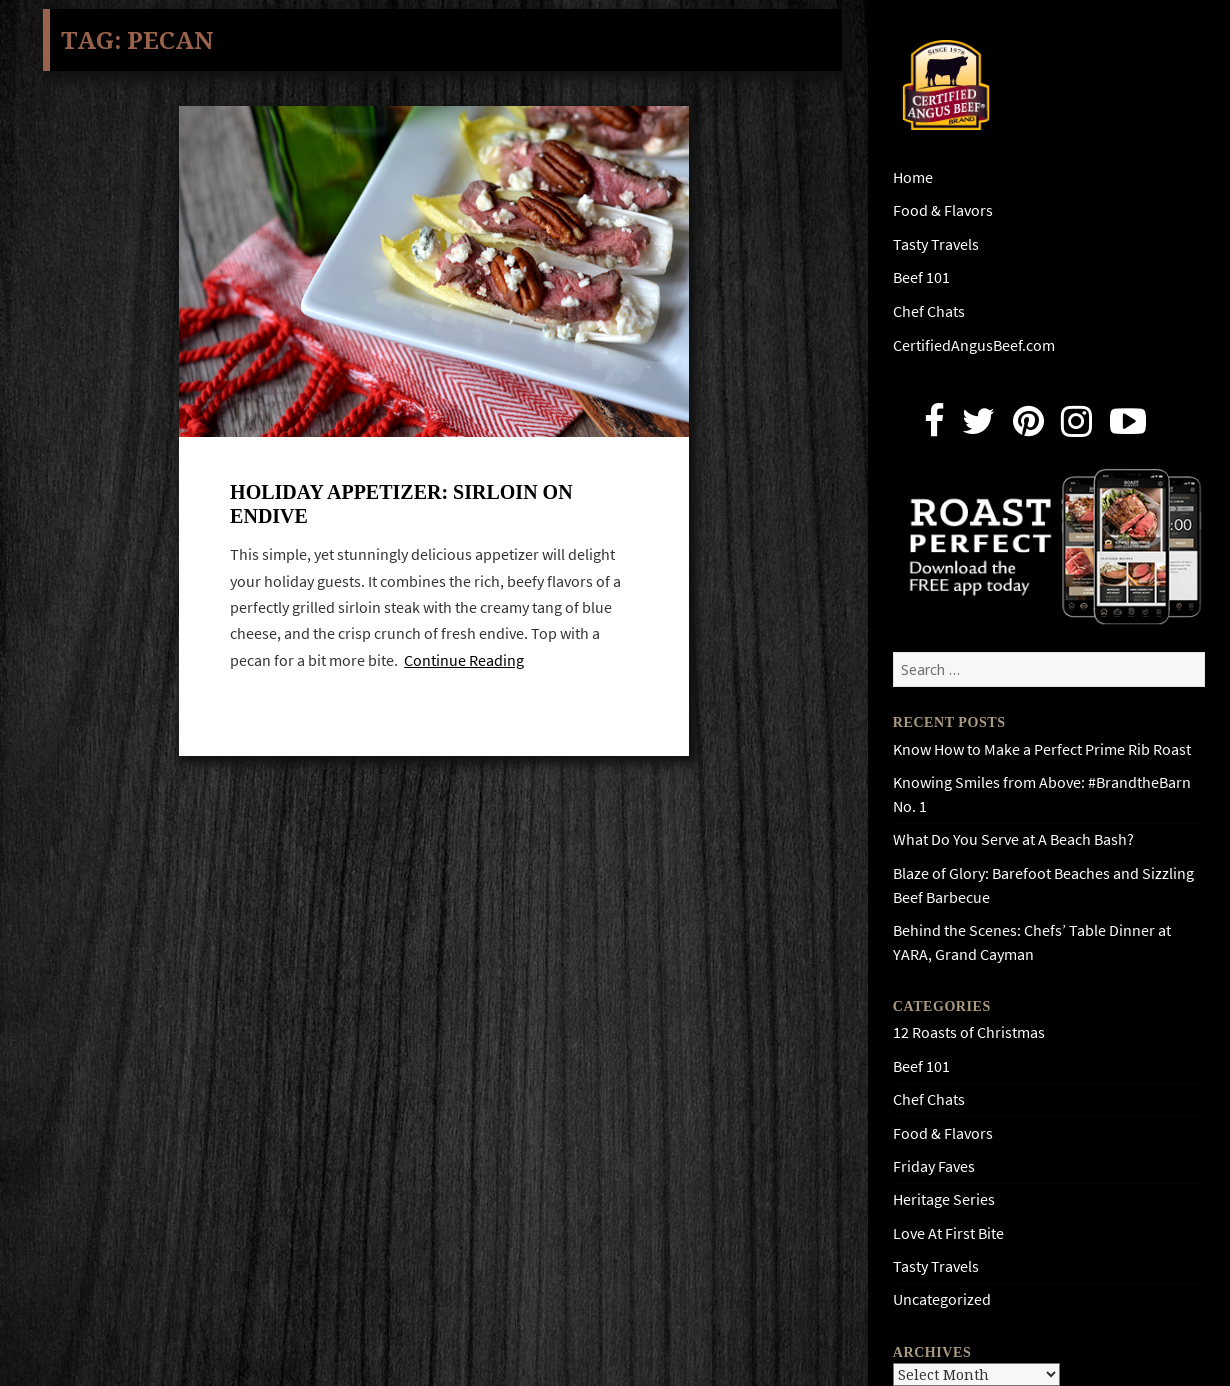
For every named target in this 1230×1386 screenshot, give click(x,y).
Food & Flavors (943, 210)
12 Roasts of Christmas (969, 1032)
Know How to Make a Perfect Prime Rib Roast (1042, 749)
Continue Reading (464, 660)
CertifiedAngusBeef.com (974, 345)
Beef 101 (921, 277)
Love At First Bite (948, 1233)
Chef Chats (929, 311)
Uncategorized (942, 1299)
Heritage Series (944, 1199)
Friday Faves (934, 1166)
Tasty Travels (936, 244)
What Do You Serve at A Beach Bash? (1013, 839)
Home (913, 177)
